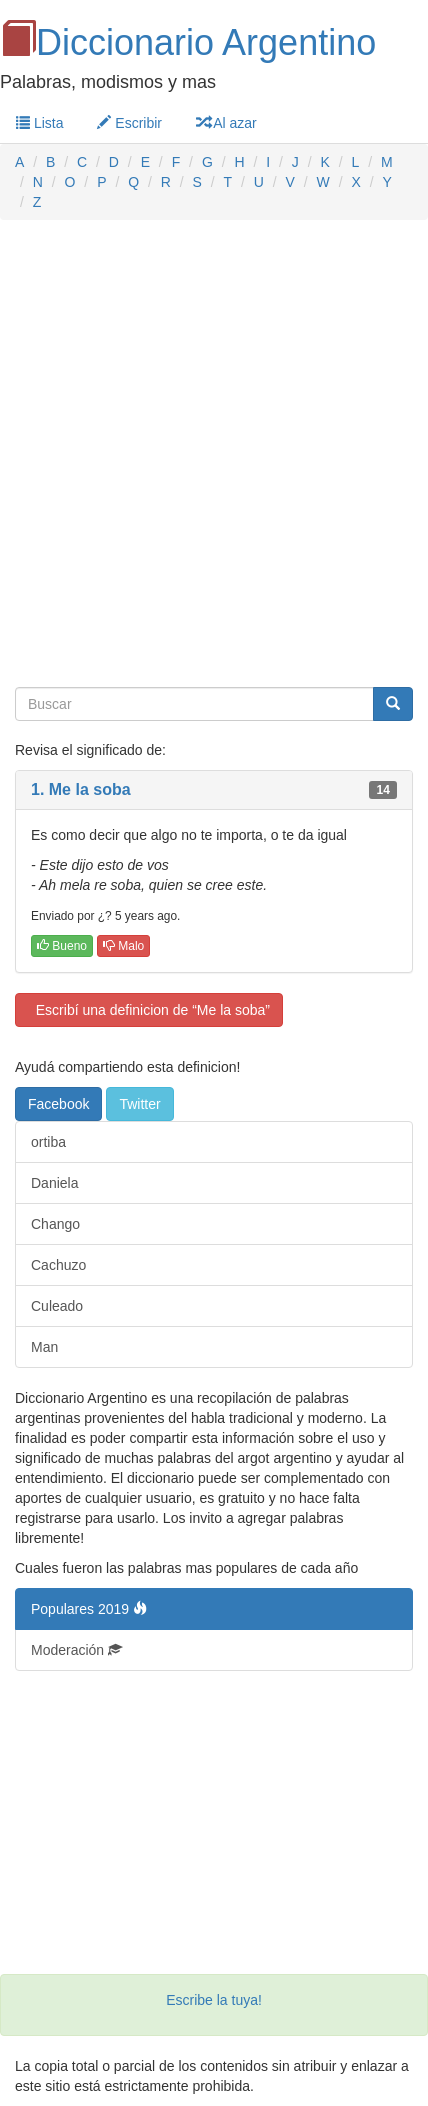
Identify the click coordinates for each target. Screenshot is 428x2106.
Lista (39, 123)
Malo (123, 946)
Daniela (54, 1183)
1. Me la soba (81, 789)
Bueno (62, 946)
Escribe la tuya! (214, 2000)
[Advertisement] (214, 454)
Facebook (58, 1104)
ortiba (48, 1142)
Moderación (76, 1650)
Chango (55, 1224)
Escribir (129, 123)
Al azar (226, 123)
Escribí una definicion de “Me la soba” (149, 1010)
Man (44, 1347)
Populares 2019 (89, 1609)
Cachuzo (58, 1265)
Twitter (139, 1104)
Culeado (57, 1306)
